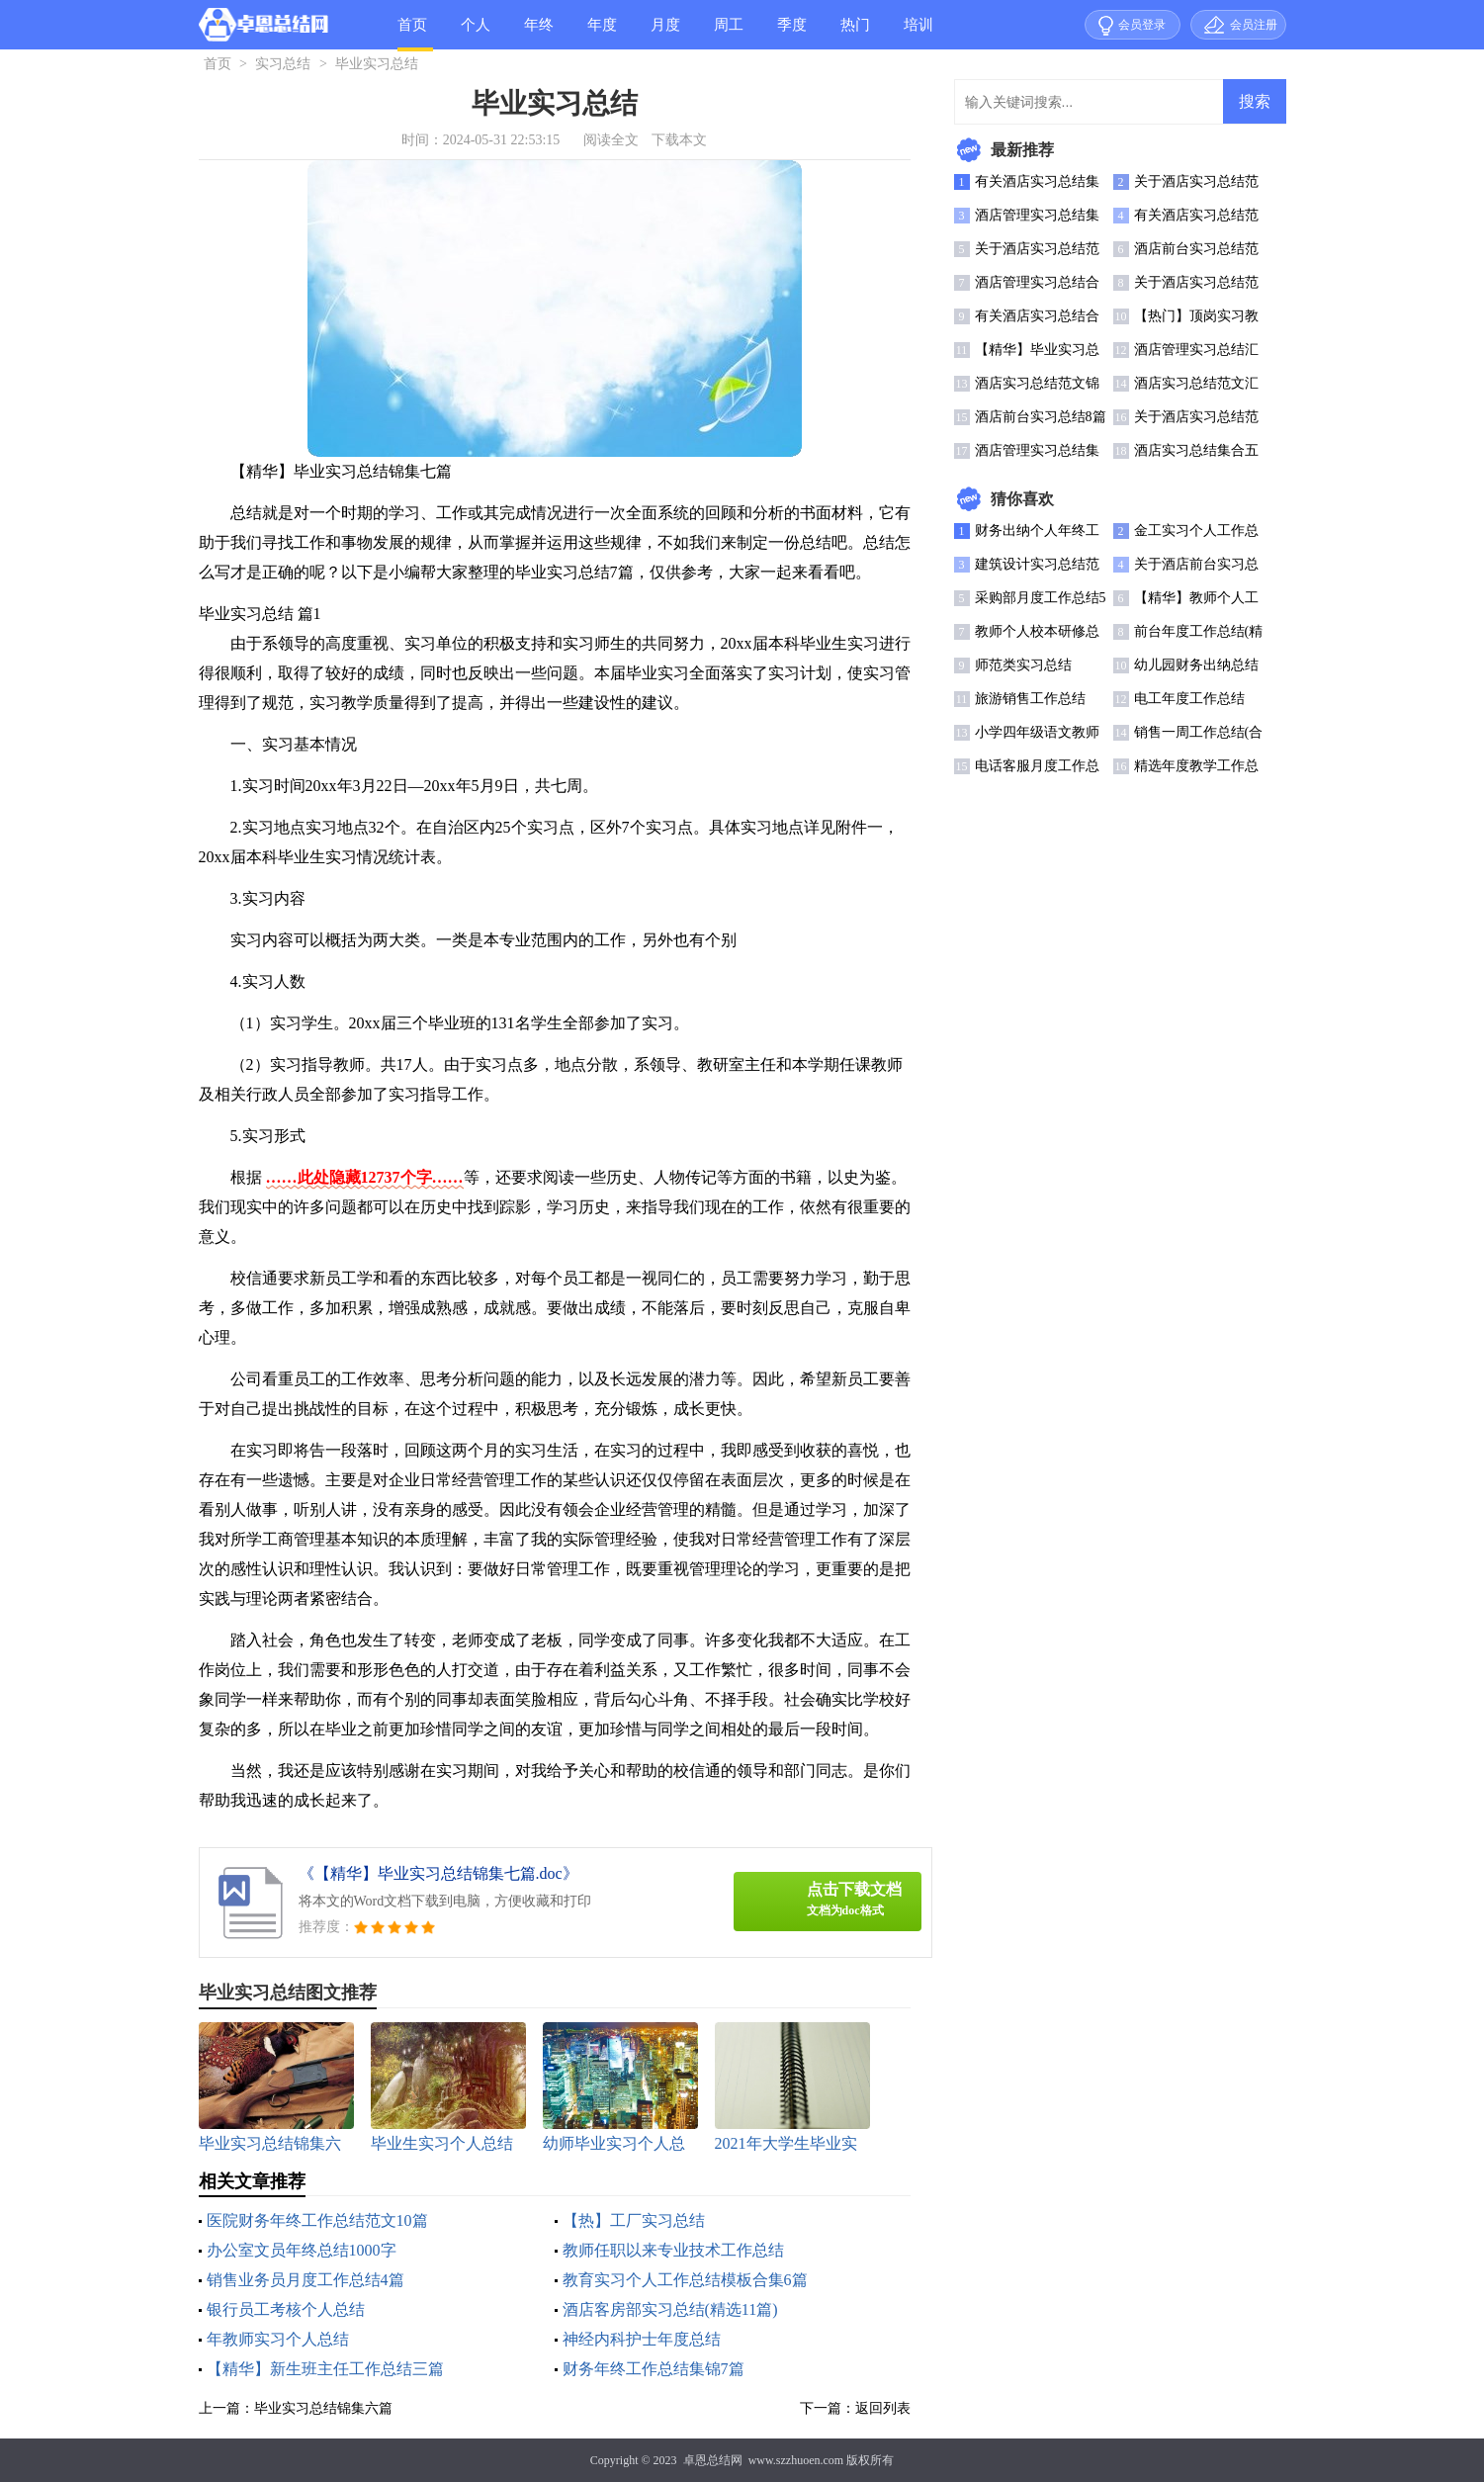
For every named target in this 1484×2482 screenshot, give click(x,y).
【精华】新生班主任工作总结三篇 (325, 2368)
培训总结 (918, 33)
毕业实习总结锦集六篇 (323, 2408)
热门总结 (855, 33)
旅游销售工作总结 (1030, 698)
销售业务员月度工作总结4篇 (305, 2279)
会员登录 (1142, 25)
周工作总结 (728, 33)
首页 (412, 25)
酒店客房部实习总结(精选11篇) (670, 2309)
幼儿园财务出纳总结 (1196, 665)
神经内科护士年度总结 (642, 2339)
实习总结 (282, 63)
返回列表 (883, 2408)
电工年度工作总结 (1189, 698)
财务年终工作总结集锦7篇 (653, 2368)
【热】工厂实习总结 (634, 2220)
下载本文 (679, 140)
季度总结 (792, 33)
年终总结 (539, 33)
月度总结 (665, 33)
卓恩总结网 (712, 2460)
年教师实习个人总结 (278, 2339)
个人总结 (475, 33)
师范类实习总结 (1023, 665)
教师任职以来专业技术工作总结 (673, 2250)
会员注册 (1253, 25)
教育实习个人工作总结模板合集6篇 (685, 2279)
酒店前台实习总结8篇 (1040, 416)
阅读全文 (611, 140)
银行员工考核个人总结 (286, 2309)
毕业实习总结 (376, 63)
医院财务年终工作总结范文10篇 (317, 2220)
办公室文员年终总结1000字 (301, 2250)
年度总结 (602, 33)
